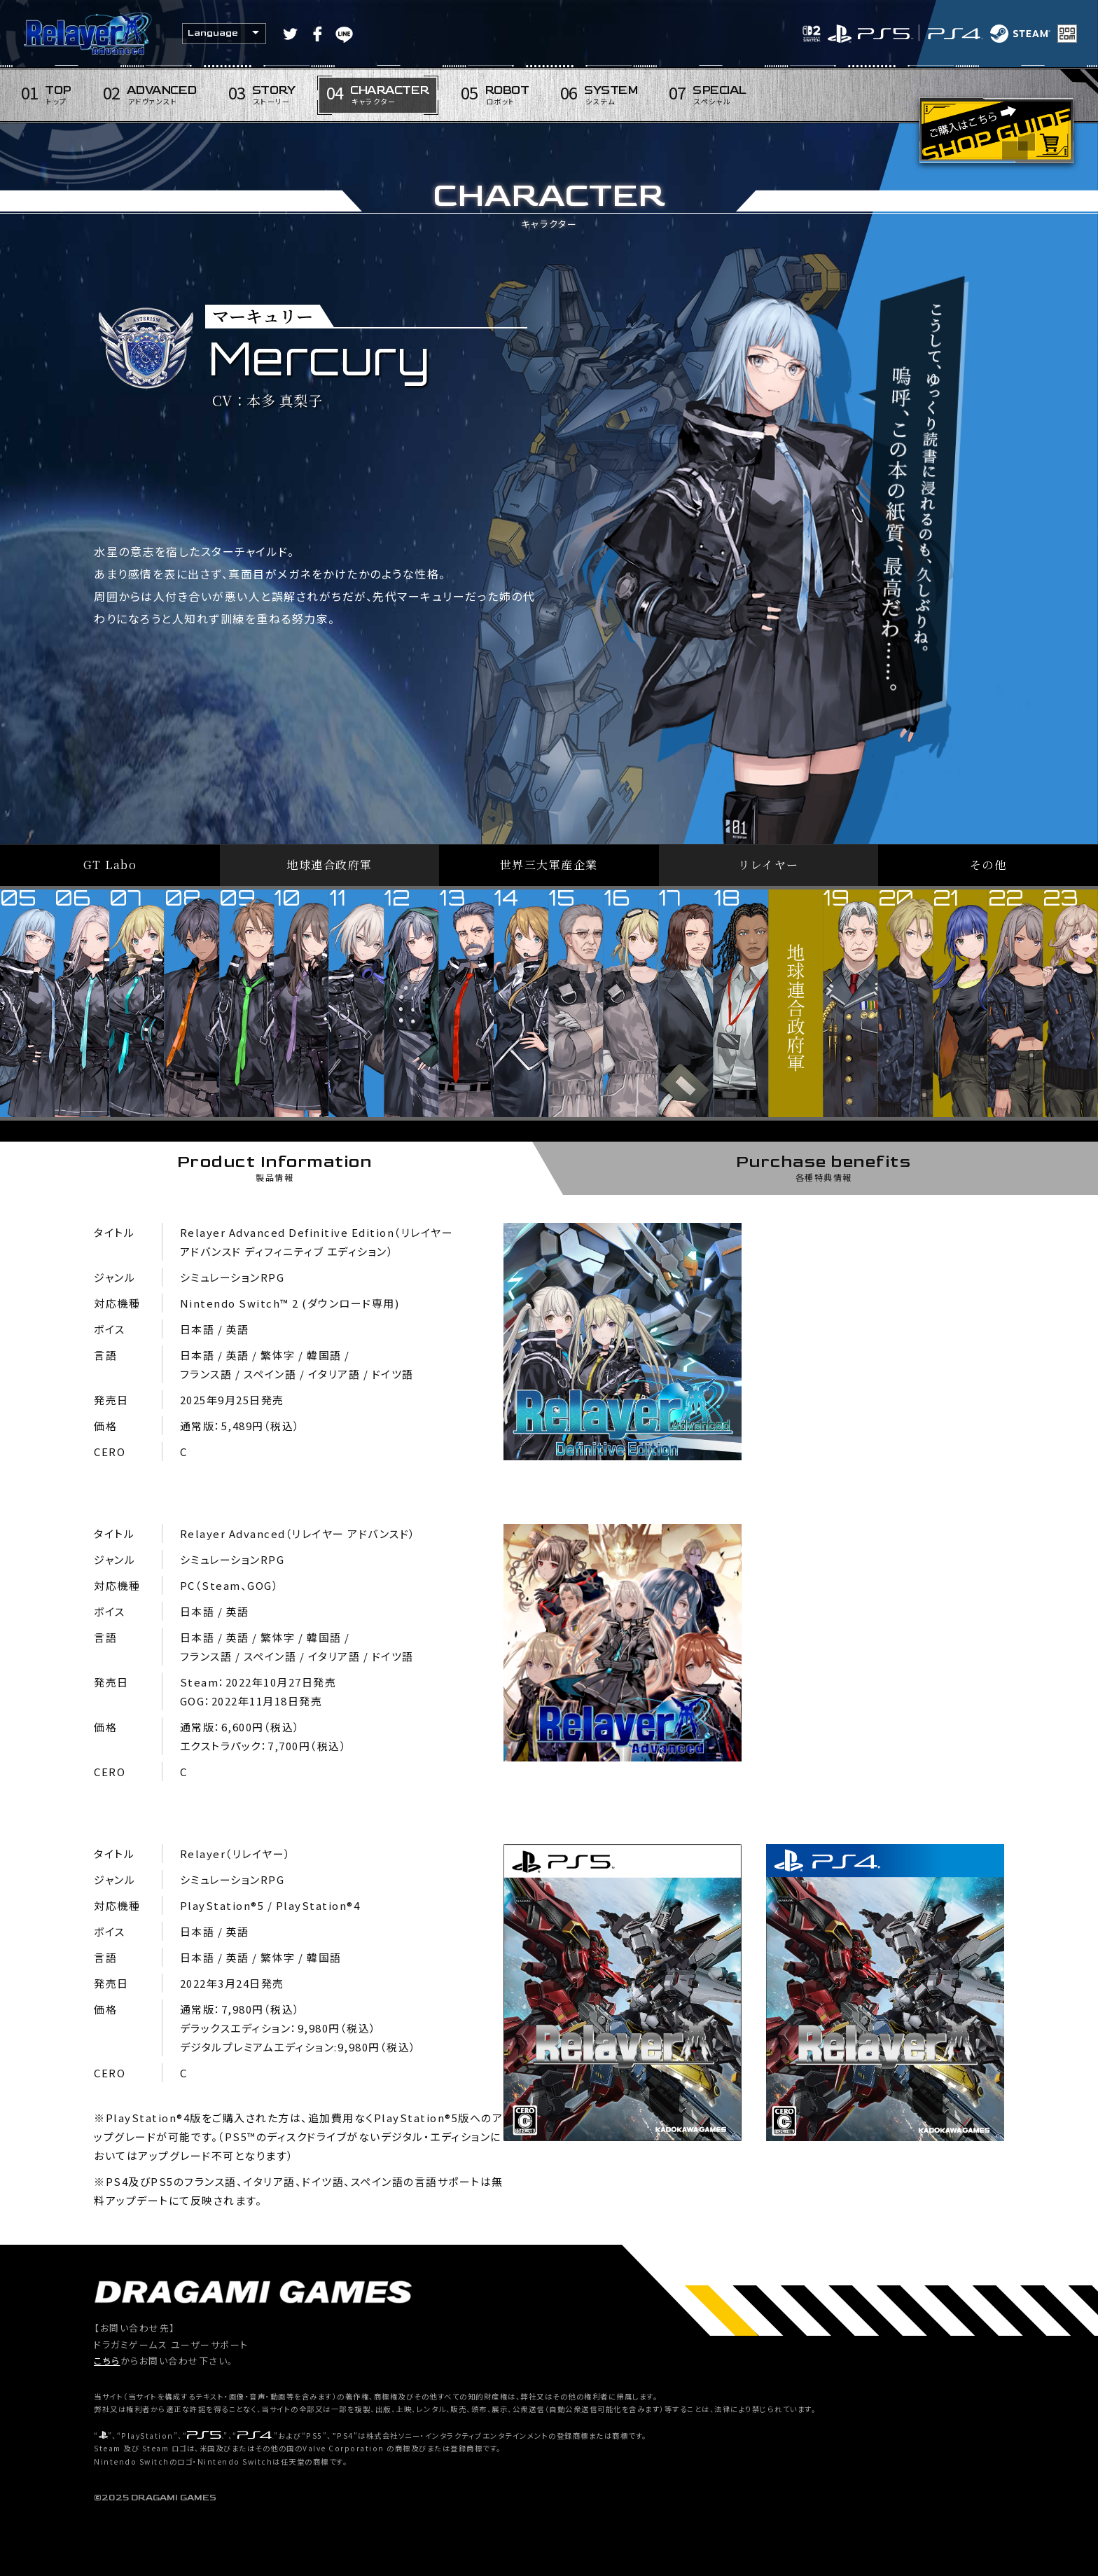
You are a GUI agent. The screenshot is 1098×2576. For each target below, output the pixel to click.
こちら (107, 2360)
